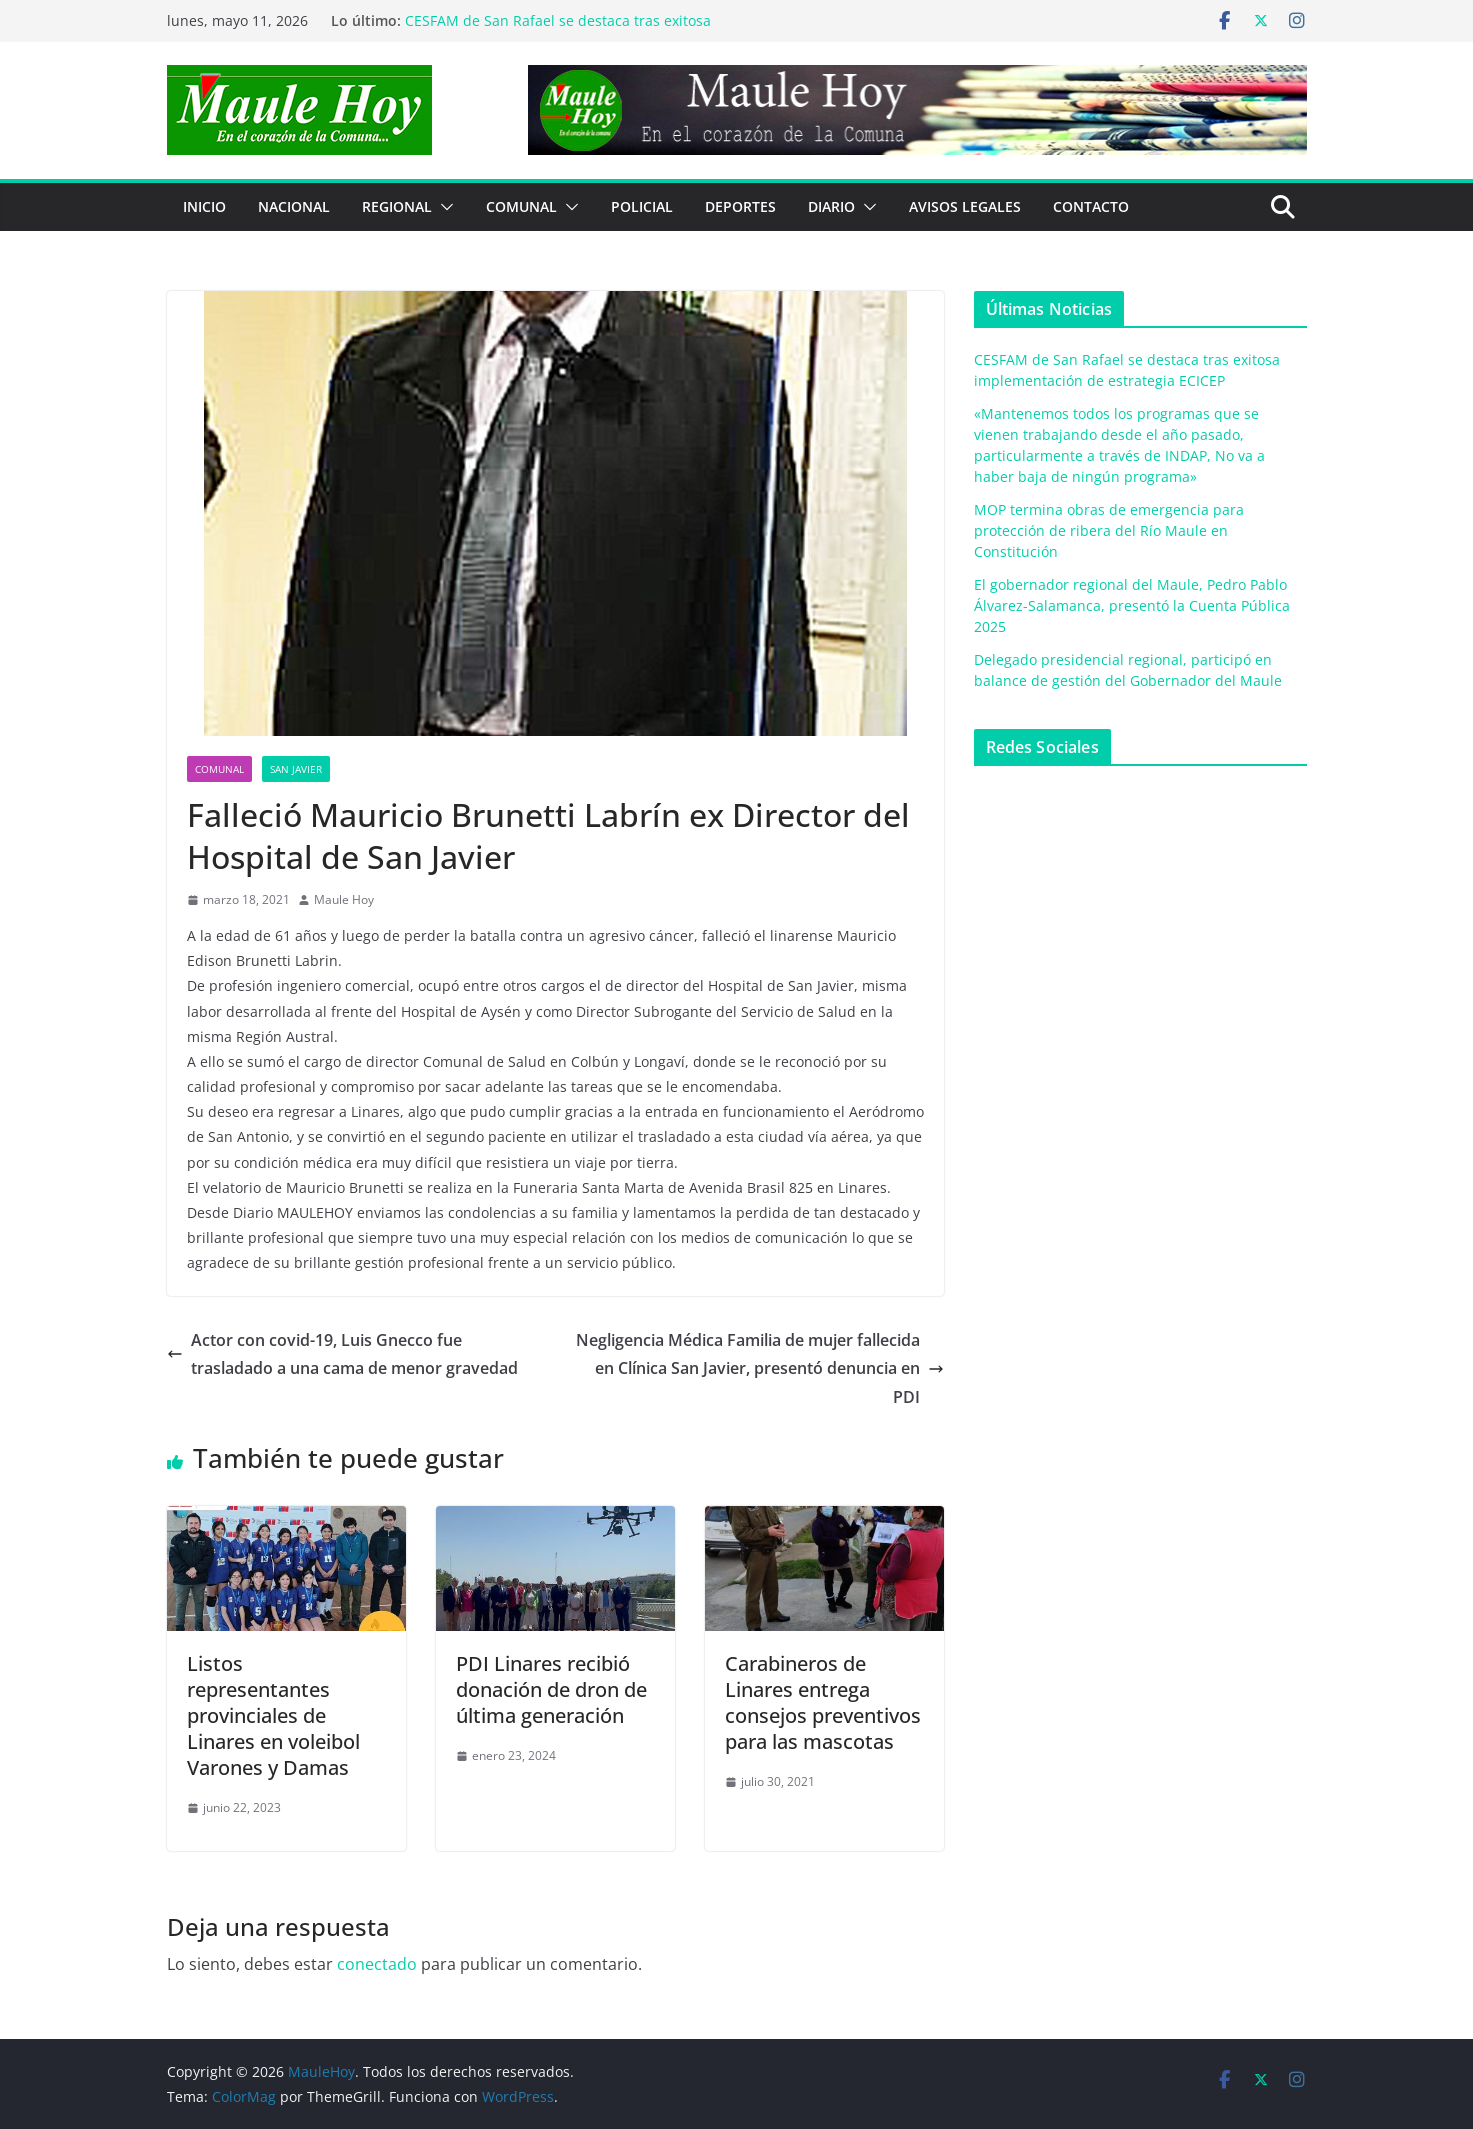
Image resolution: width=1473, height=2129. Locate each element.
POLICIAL (642, 206)
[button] (443, 207)
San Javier (296, 769)
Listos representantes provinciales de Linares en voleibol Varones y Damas (273, 1715)
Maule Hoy (344, 899)
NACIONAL (294, 206)
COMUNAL (521, 206)
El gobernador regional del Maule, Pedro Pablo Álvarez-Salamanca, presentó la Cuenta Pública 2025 (1132, 605)
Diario (831, 206)
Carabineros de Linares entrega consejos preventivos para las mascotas (823, 1702)
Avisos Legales (965, 206)
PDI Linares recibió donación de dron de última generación (551, 1689)
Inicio (204, 206)
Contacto (1091, 206)
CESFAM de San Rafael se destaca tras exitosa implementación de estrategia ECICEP (558, 30)
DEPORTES (740, 206)
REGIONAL (397, 206)
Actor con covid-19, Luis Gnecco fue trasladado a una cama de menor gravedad (342, 1354)
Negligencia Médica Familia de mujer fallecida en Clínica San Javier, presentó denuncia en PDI (760, 1369)
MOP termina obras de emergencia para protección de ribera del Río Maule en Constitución (1109, 530)
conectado (377, 1964)
